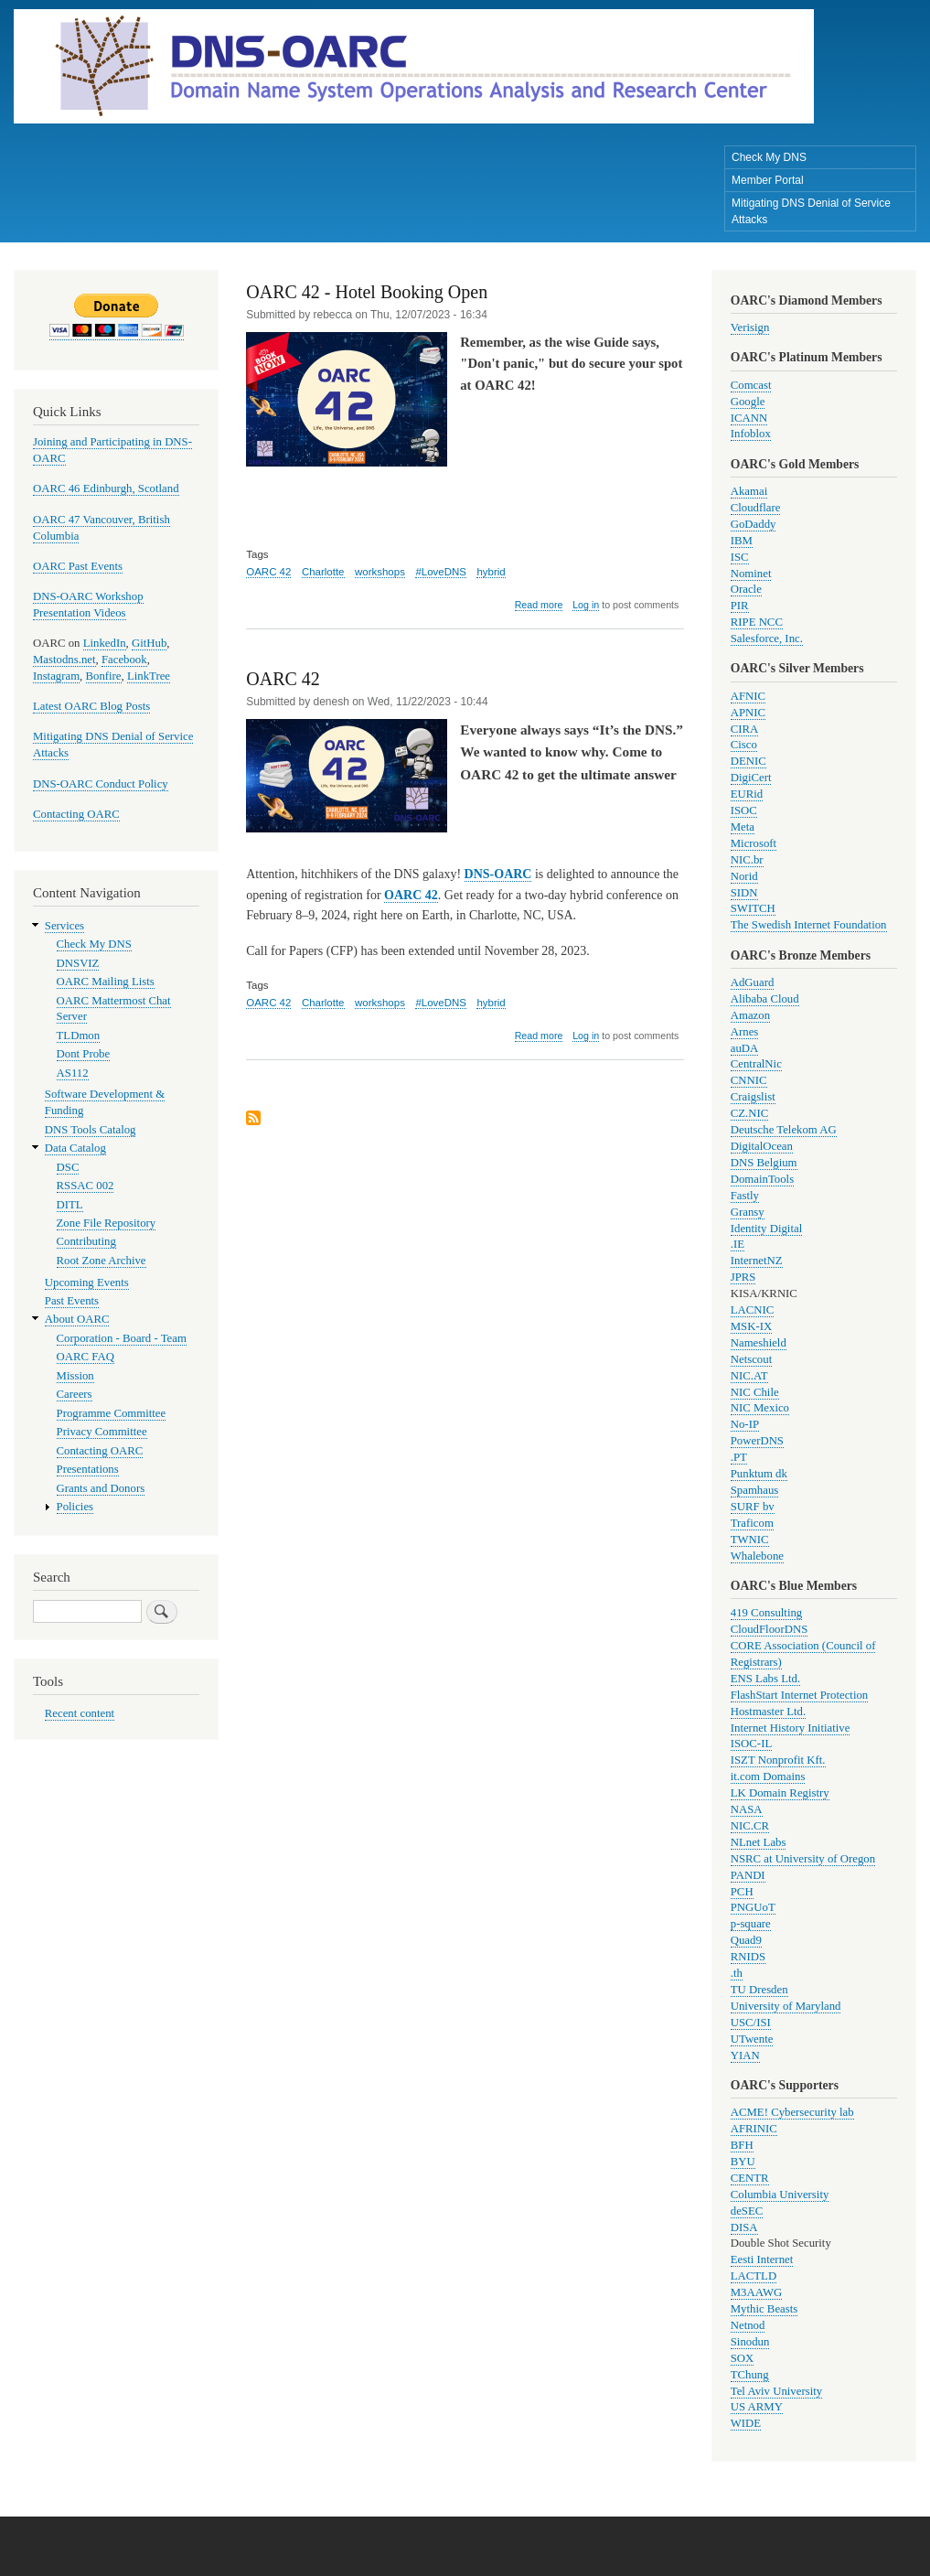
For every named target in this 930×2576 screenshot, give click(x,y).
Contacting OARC (76, 814)
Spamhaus (755, 1490)
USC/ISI (751, 2022)
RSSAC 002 (85, 1185)
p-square (751, 1923)
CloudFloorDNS (769, 1629)
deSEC (747, 2211)
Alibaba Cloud (765, 999)
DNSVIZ (78, 963)
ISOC (744, 810)
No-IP (745, 1424)
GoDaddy (753, 524)
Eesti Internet (762, 2259)
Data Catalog (75, 1148)
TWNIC (750, 1539)
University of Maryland (786, 2006)
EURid (747, 794)
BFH (742, 2145)
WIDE (746, 2423)
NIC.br (747, 859)
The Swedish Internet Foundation (809, 924)
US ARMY (757, 2406)
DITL (70, 1204)
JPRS (743, 1277)
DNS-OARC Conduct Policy (100, 784)
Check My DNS (769, 157)
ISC (740, 557)
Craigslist (753, 1096)
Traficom (752, 1523)
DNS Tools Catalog (90, 1129)
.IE (737, 1244)
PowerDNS (757, 1440)
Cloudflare (756, 507)
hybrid (490, 571)
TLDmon (79, 1035)
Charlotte (323, 571)
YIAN (745, 2055)
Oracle (746, 589)
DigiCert (751, 777)
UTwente (752, 2039)
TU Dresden (759, 1989)
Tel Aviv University (776, 2391)
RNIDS (748, 1956)
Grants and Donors (101, 1488)
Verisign (750, 327)
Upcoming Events (87, 1282)
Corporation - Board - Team (122, 1338)
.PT (739, 1457)
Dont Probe (84, 1053)
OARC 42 (268, 571)
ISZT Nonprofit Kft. (778, 1760)
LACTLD (753, 2276)
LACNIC (753, 1310)
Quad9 (746, 1940)
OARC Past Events (78, 566)
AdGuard (753, 982)
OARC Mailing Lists (106, 981)
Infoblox (751, 433)
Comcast (751, 385)
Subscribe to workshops (253, 1119)
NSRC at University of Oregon (803, 1858)
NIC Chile (755, 1392)
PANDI (748, 1875)
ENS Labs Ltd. (765, 1678)
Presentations (88, 1469)
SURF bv (753, 1506)
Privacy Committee (102, 1431)
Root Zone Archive (101, 1260)
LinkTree (148, 676)
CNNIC (749, 1080)
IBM (742, 540)
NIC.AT (749, 1375)
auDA (745, 1048)
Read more (539, 605)
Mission (75, 1375)
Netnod (748, 2325)
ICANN (749, 418)
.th (737, 1973)
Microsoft (753, 843)
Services (64, 925)
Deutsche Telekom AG (784, 1129)
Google (748, 401)
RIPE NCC (757, 622)
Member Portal (768, 180)
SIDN (744, 892)
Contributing (86, 1241)
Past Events (72, 1300)
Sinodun (750, 2341)
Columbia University (780, 2194)
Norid (744, 876)
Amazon (750, 1015)
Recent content (79, 1713)
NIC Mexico (760, 1407)
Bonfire (104, 676)
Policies (75, 1506)
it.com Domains (768, 1776)
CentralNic (756, 1063)
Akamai (749, 491)
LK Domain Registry (780, 1793)
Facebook (124, 659)
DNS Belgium (764, 1162)
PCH (742, 1891)
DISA (744, 2227)
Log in (585, 604)
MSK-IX (751, 1326)
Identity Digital (766, 1228)
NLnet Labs (758, 1842)
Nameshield (758, 1342)
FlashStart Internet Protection (800, 1695)
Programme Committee (111, 1413)
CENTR (750, 2178)
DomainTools (762, 1179)
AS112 (73, 1073)
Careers (74, 1394)
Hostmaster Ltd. (768, 1711)
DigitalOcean (762, 1146)
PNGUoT (753, 1907)
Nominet (751, 573)
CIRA (745, 729)
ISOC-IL (751, 1743)
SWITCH (753, 908)
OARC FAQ (85, 1356)
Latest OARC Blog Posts (91, 706)
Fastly (745, 1195)
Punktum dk (759, 1473)
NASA (747, 1809)
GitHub (149, 643)
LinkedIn (104, 643)
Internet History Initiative (790, 1728)
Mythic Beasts (764, 2308)
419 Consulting (766, 1612)
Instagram (56, 676)
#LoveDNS (440, 571)
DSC (68, 1167)
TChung (750, 2374)
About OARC (77, 1319)
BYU (743, 2161)
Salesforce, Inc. (767, 638)
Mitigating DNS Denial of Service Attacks (811, 211)
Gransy (747, 1212)
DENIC (748, 761)
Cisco (744, 744)
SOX (742, 2358)
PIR (740, 605)
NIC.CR (750, 1825)
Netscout (751, 1359)
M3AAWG (757, 2292)
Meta (742, 827)
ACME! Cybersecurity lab (792, 2112)
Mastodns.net (64, 659)
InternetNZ (757, 1260)
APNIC (748, 712)
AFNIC (748, 696)
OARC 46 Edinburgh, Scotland (106, 488)
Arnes (745, 1031)
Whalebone (757, 1556)
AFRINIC (754, 2128)
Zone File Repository (106, 1223)
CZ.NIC (750, 1113)
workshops (380, 571)
